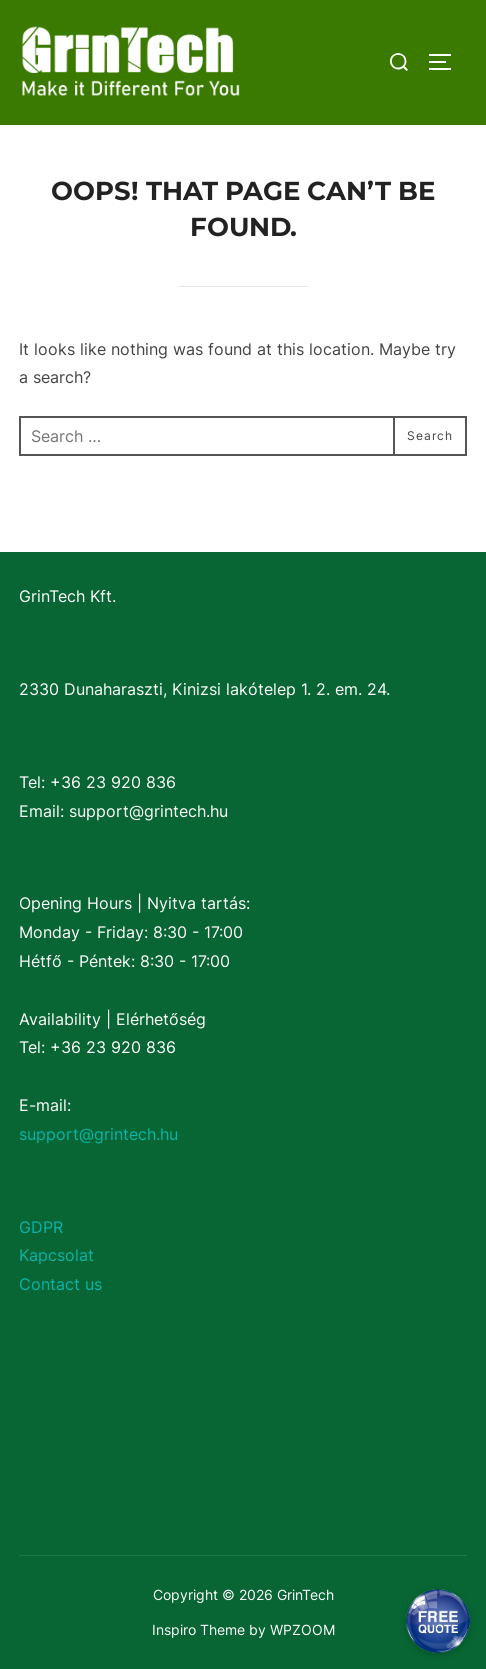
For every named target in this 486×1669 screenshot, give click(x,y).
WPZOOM (302, 1629)
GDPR (41, 1227)
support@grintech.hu (98, 1134)
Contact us (60, 1284)
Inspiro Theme (198, 1629)
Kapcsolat (56, 1255)
